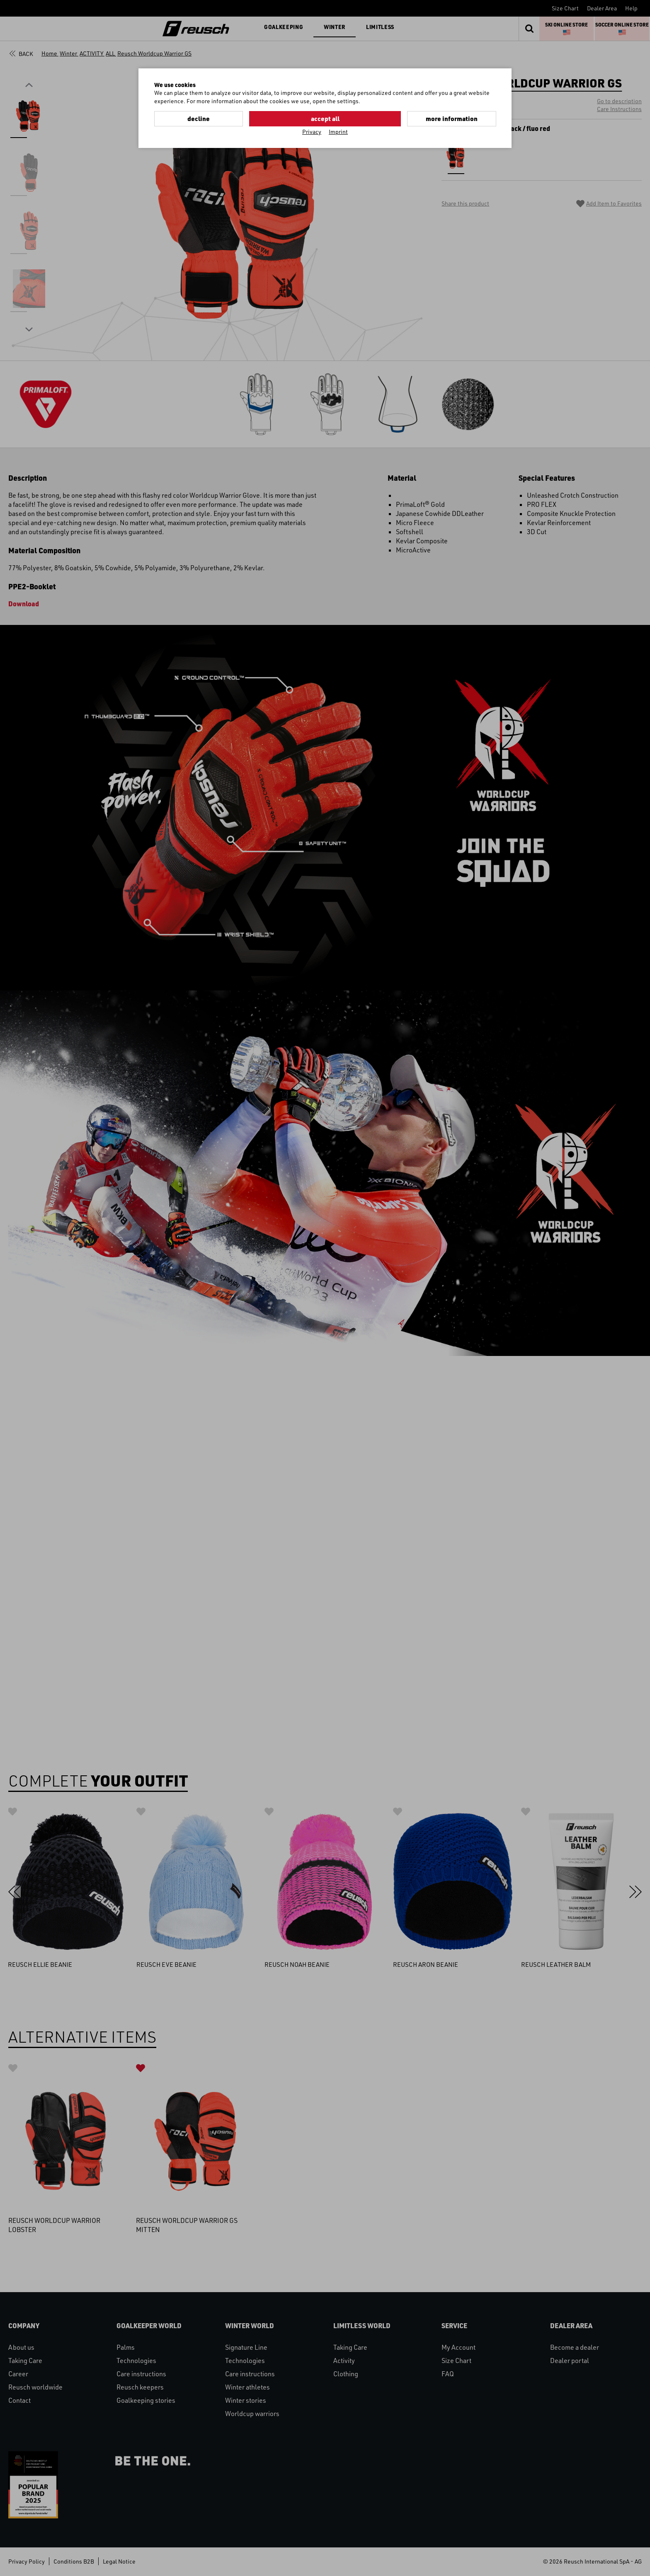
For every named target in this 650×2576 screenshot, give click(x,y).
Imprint (338, 131)
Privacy (311, 131)
